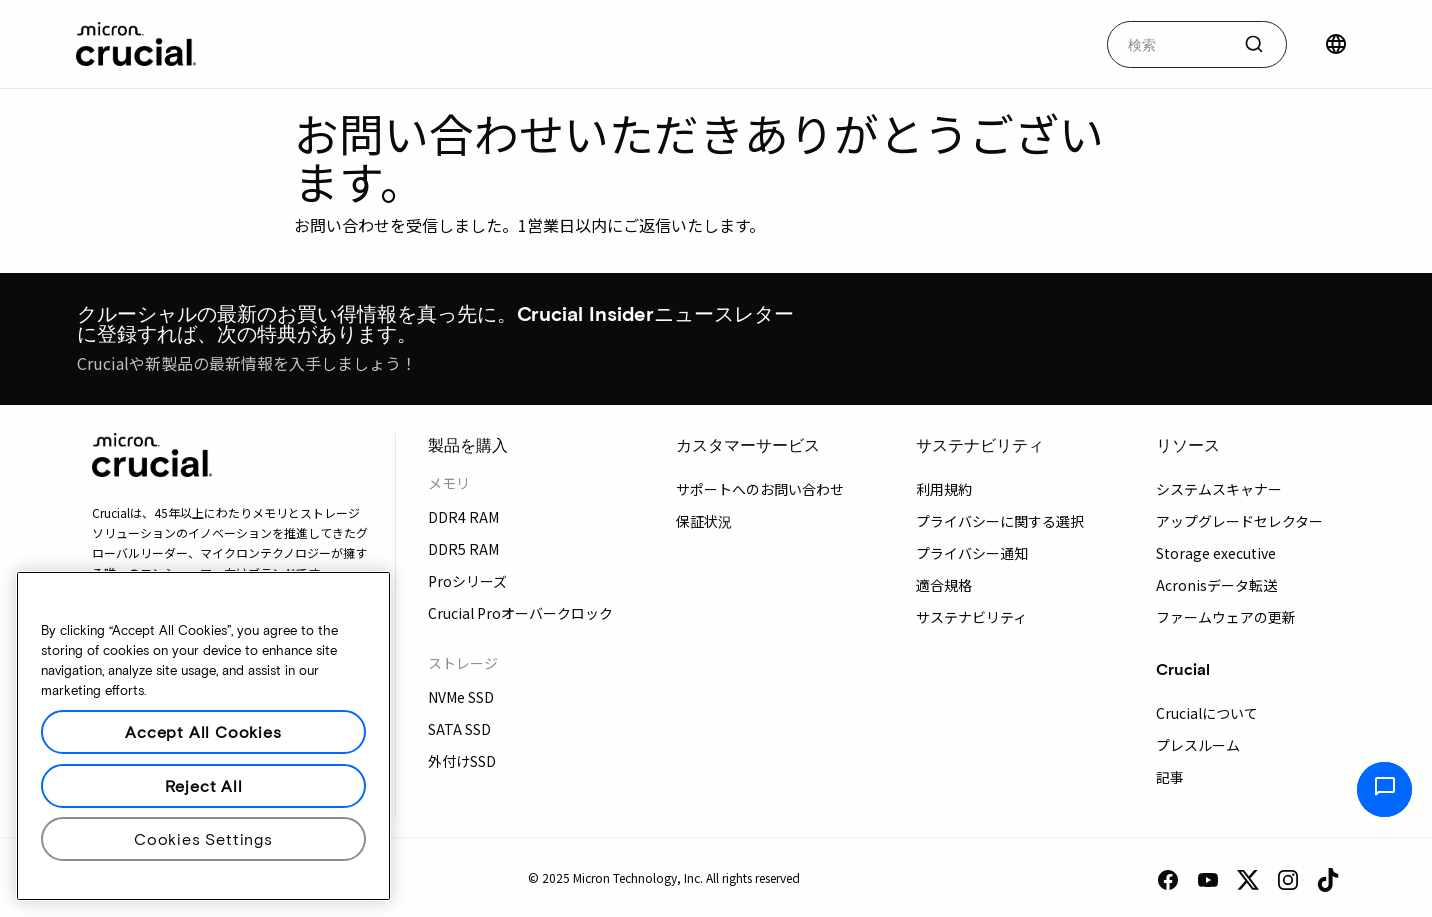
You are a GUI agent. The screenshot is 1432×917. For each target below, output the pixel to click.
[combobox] (1197, 44)
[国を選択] (1336, 44)
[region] (203, 736)
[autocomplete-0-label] (1168, 44)
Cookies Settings (203, 838)
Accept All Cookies (203, 731)
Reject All (204, 785)
